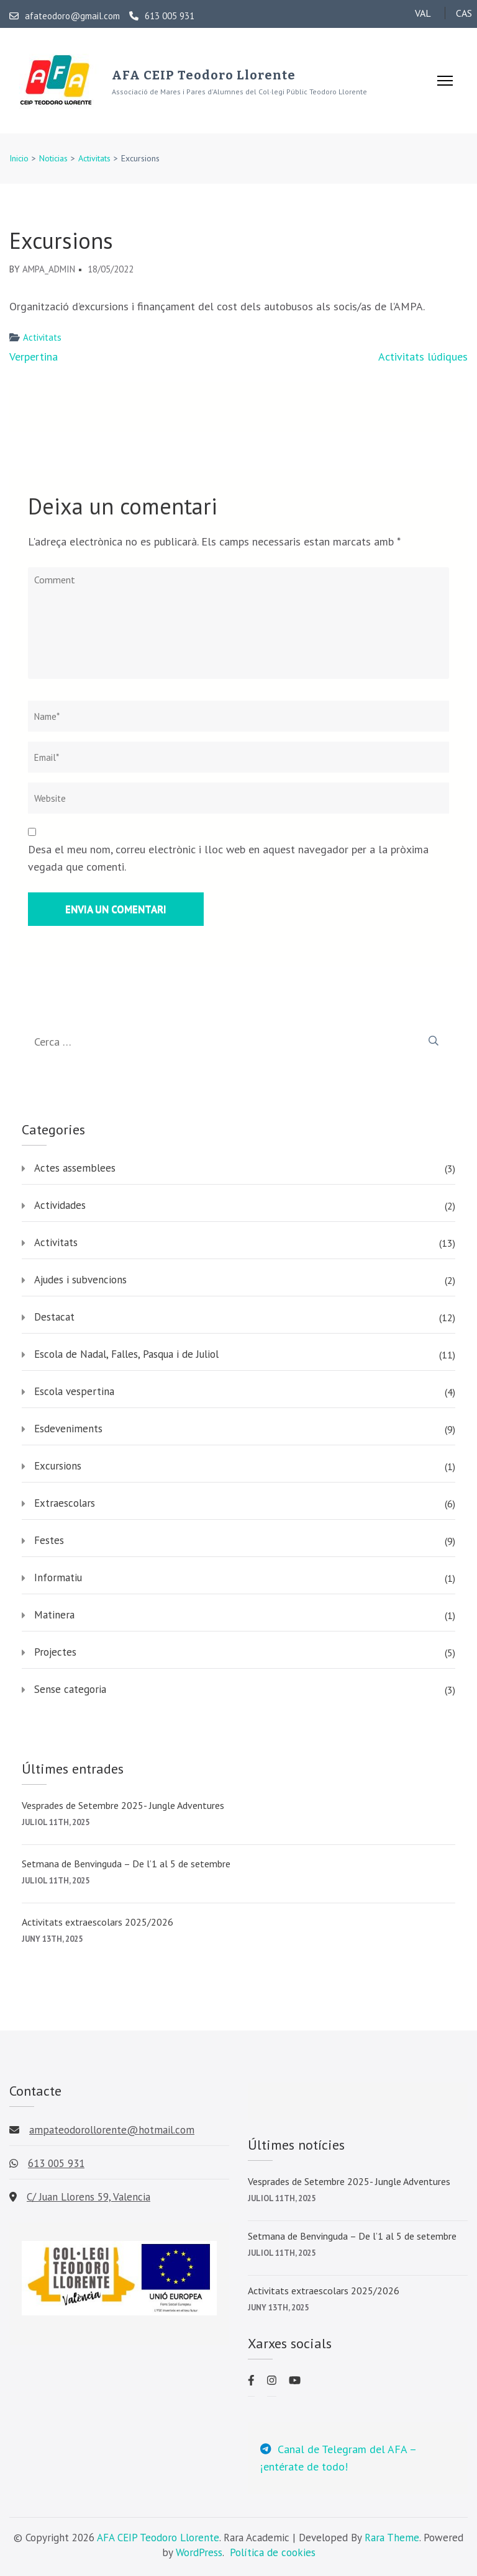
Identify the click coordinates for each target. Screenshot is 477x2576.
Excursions (57, 1466)
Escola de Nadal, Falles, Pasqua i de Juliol (126, 1354)
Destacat (54, 1317)
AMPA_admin (48, 269)
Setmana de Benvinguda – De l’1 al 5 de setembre (126, 1863)
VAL (423, 13)
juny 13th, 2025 (52, 1939)
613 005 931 (161, 16)
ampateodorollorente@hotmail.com (111, 2130)
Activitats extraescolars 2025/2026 (97, 1922)
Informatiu (58, 1577)
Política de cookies (273, 2552)
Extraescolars (64, 1503)
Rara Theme (392, 2537)
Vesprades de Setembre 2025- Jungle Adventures (123, 1805)
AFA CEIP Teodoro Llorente (204, 75)
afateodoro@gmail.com (64, 16)
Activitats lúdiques (423, 356)
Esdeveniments (68, 1428)
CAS (464, 13)
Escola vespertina (74, 1391)
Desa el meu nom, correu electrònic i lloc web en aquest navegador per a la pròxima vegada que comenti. (228, 858)
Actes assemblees (75, 1168)
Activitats (42, 337)
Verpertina (33, 356)
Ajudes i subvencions (80, 1279)
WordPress (199, 2552)
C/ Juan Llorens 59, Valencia (88, 2197)
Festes (49, 1540)
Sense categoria (70, 1689)
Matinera (54, 1615)
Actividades (60, 1205)
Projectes (55, 1652)
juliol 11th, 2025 (55, 1822)
